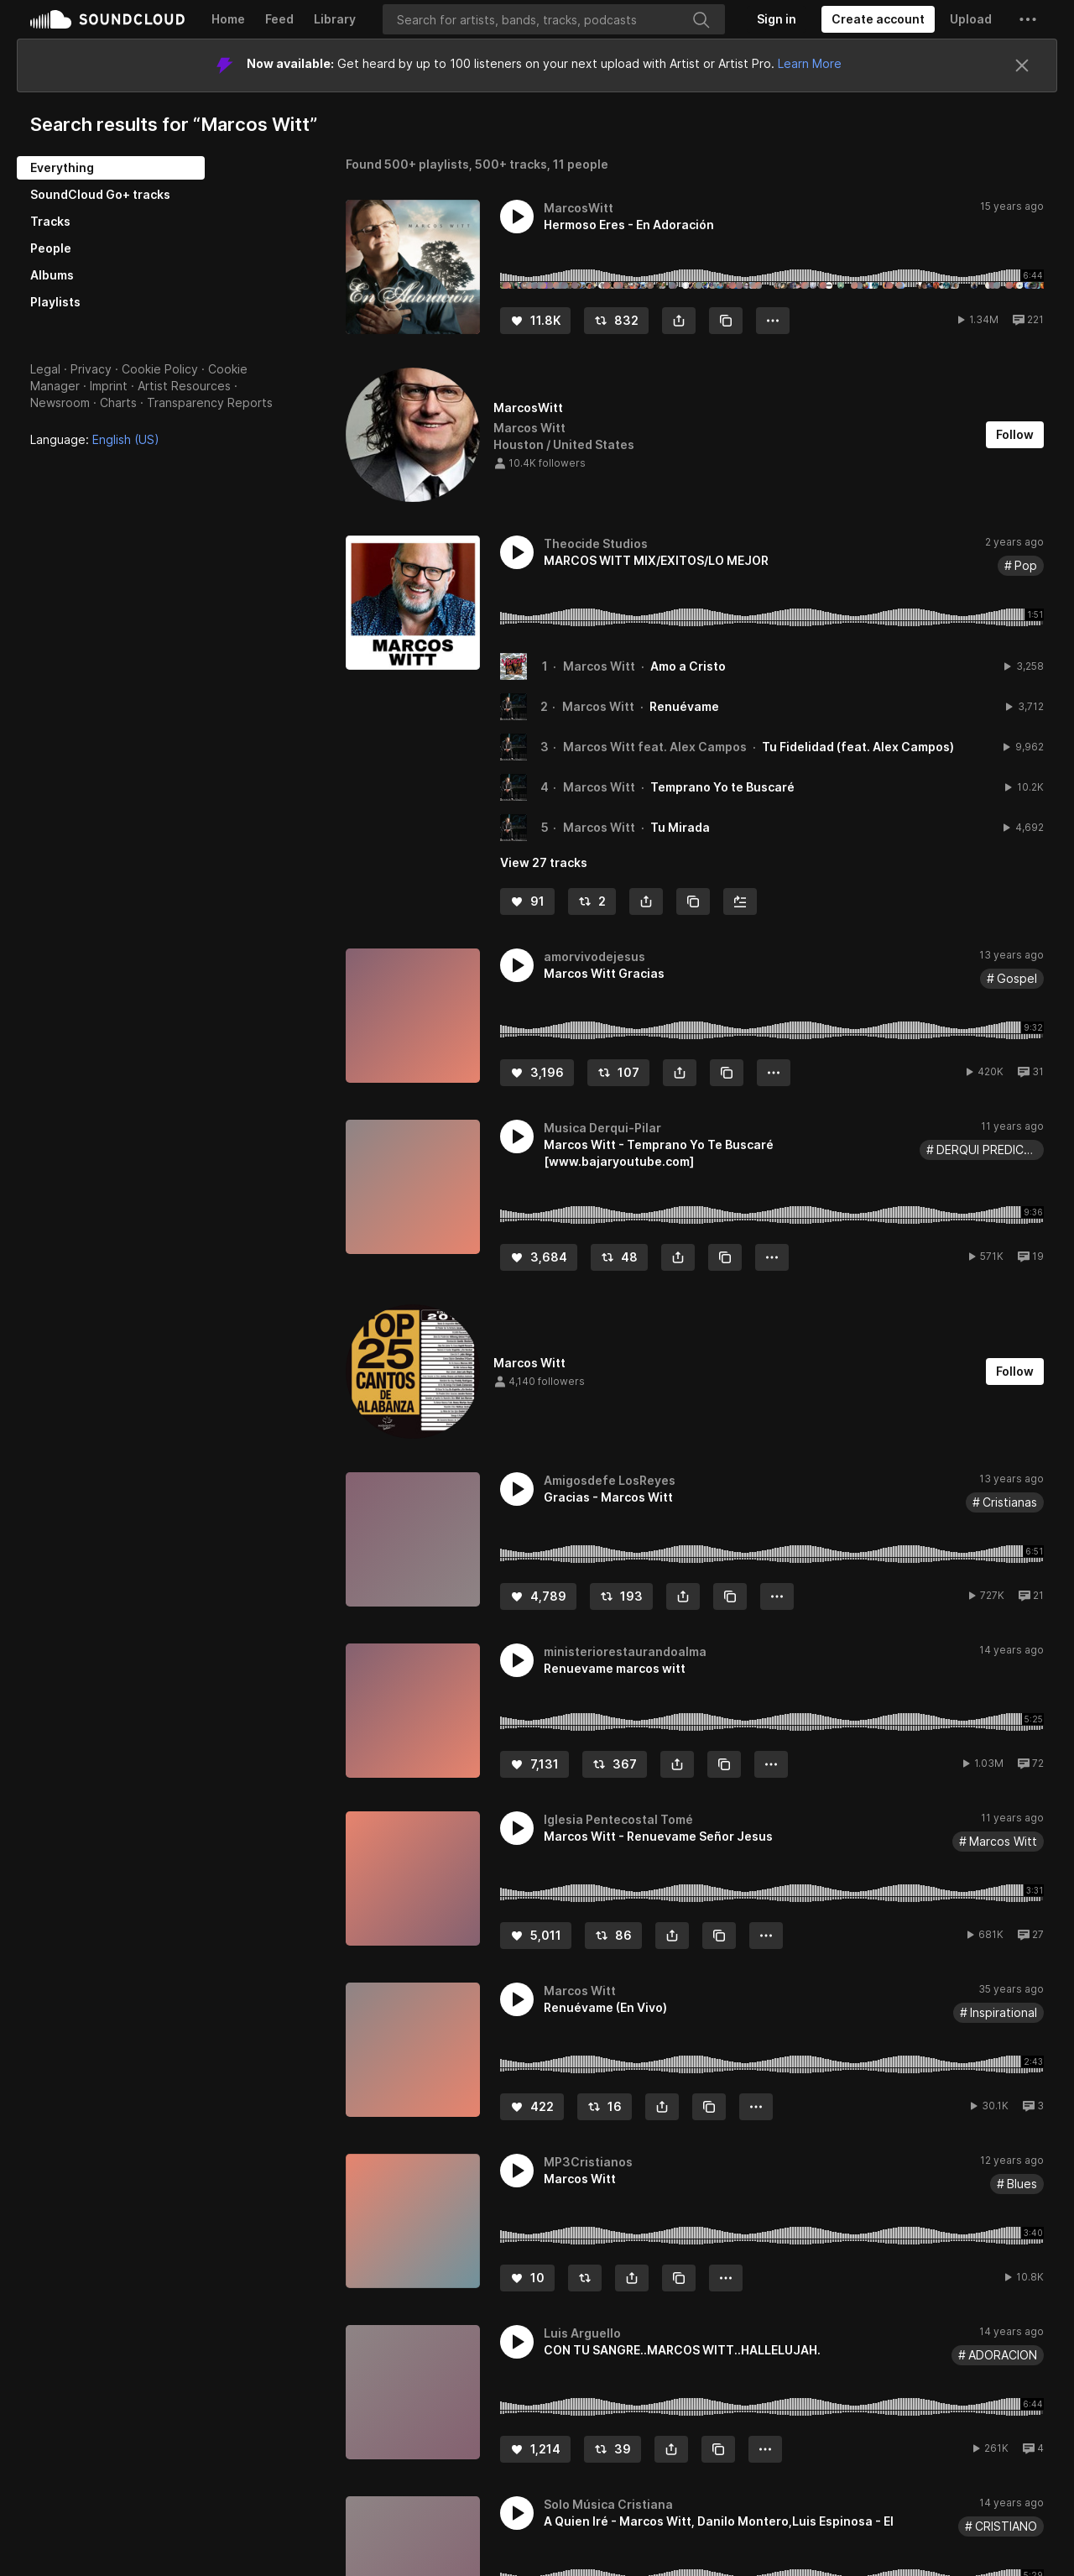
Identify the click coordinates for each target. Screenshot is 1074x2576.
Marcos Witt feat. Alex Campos (655, 746)
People (50, 248)
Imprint (109, 386)
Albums (52, 275)
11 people (580, 164)
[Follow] (1015, 434)
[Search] (554, 19)
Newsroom (60, 402)
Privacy (91, 369)
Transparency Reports (210, 402)
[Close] (1022, 65)
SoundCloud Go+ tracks (100, 194)
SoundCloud (107, 19)
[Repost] (616, 320)
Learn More (810, 63)
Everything (62, 167)
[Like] (535, 320)
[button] (1028, 19)
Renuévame (684, 706)
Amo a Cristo (688, 666)
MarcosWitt (528, 407)
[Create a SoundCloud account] (878, 19)
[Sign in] (776, 19)
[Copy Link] (726, 320)
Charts (118, 402)
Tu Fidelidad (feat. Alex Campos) (858, 746)
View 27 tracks (543, 862)
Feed (279, 19)
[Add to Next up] (740, 901)
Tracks (50, 221)
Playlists (55, 302)
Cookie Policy (160, 369)
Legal (45, 369)
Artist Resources (184, 386)
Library (335, 19)
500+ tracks (511, 164)
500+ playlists (426, 164)
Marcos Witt (599, 666)
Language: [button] (94, 439)
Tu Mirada (680, 827)
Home (228, 19)
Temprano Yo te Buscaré (722, 787)
